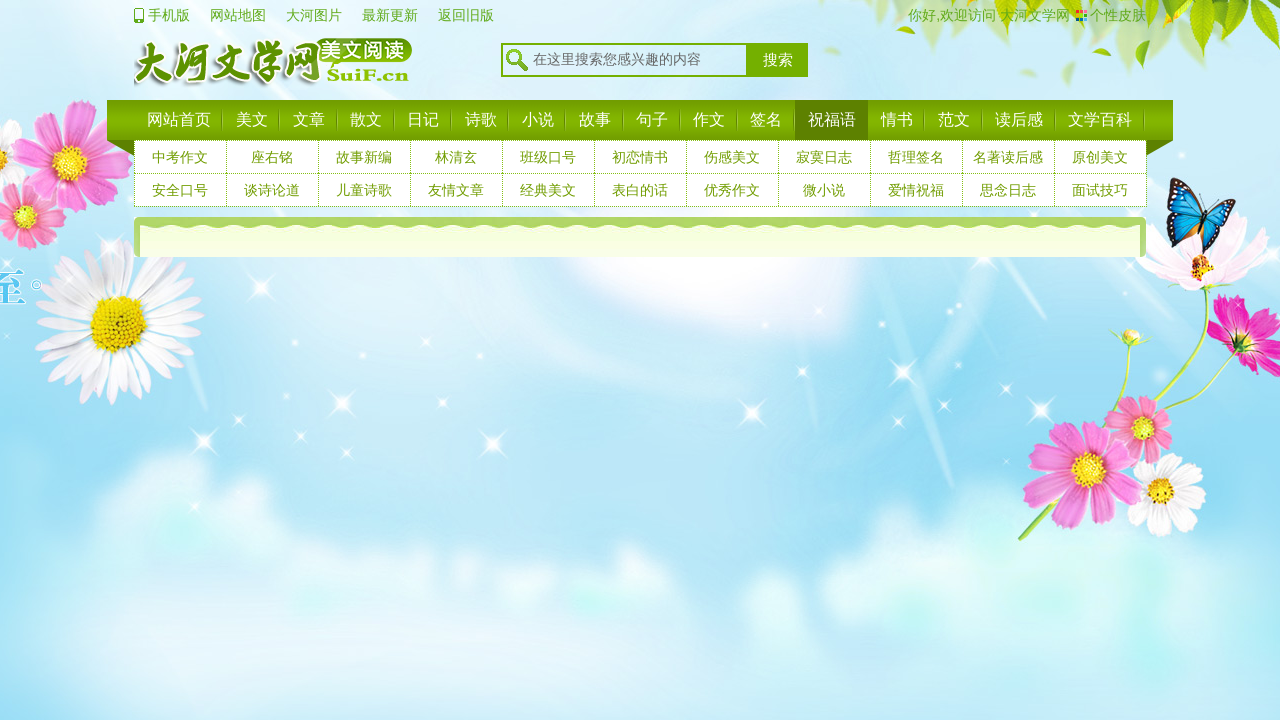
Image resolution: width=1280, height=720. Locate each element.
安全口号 (180, 190)
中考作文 (180, 157)
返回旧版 (466, 15)
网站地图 (238, 15)
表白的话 (640, 190)
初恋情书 (640, 157)
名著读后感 (1008, 157)
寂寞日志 (824, 157)
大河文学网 (1033, 15)
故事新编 (364, 157)
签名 (766, 119)
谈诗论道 (272, 190)
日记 (423, 119)
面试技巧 (1100, 190)
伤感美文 (732, 157)
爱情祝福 (916, 190)
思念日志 (1008, 190)
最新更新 (390, 15)
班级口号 (548, 157)
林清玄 (456, 157)
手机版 (169, 15)
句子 (652, 119)
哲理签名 (916, 157)
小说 (538, 119)
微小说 (824, 190)
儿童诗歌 (364, 190)
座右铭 (272, 157)
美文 (252, 119)
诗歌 (481, 119)
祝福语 (832, 119)
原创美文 (1100, 157)
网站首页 (179, 119)
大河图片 (314, 15)
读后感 (1019, 119)
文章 (309, 119)
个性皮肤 (1118, 15)
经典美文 (548, 190)
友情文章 (456, 190)
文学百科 (1100, 119)
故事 (595, 119)
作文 (709, 119)
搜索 (778, 60)
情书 (897, 119)
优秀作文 (732, 190)
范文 (954, 119)
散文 (366, 119)
